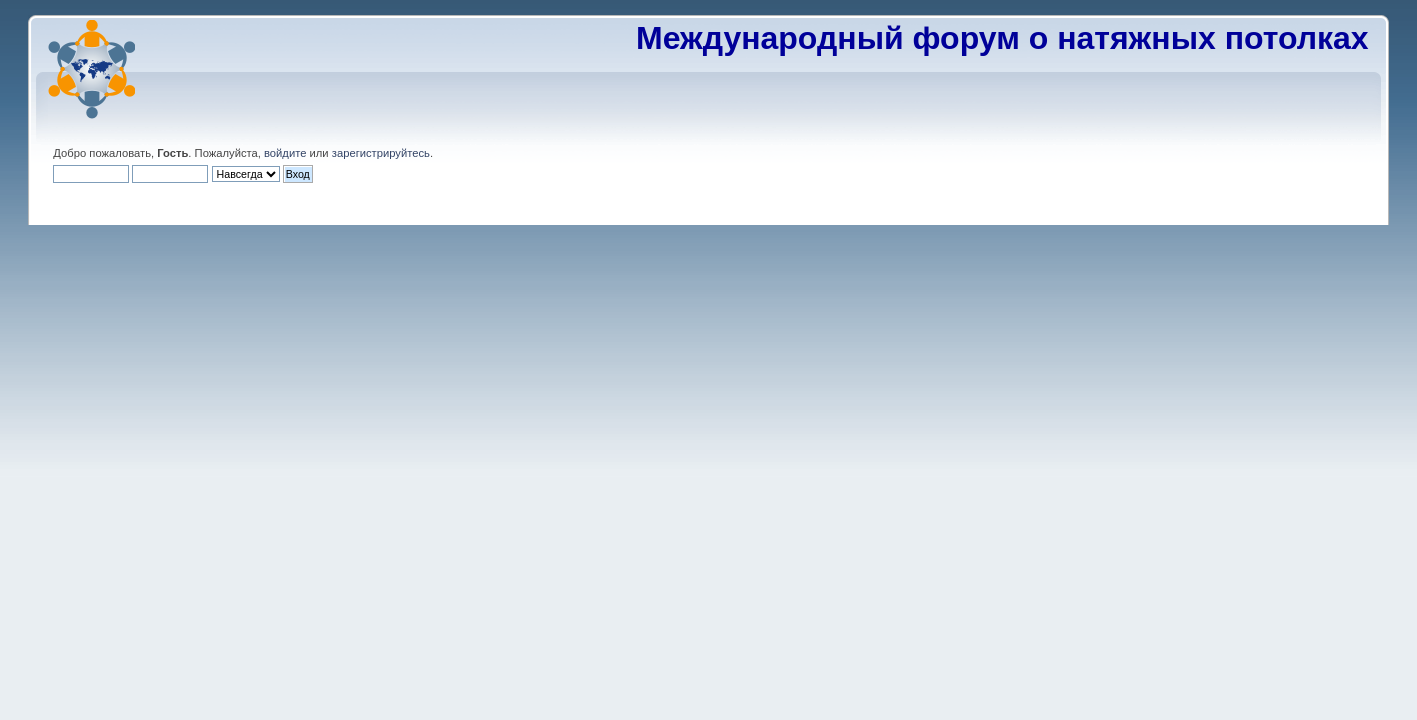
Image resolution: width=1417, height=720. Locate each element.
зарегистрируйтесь (381, 153)
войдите (285, 153)
